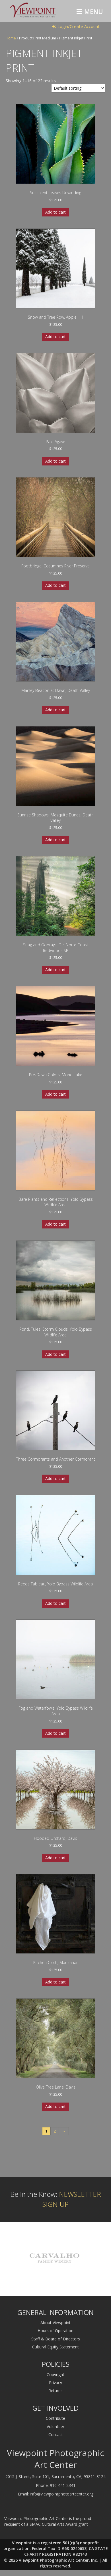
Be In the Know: (55, 2199)
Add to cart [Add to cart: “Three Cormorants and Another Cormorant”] (55, 1478)
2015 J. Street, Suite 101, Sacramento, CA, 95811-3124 (55, 2476)
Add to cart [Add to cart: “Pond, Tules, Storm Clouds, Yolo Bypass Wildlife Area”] (55, 1354)
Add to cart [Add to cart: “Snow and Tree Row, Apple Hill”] (55, 336)
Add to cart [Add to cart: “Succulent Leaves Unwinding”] (55, 212)
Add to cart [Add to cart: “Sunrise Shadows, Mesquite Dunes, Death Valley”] (55, 839)
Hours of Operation (55, 2330)
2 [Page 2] (55, 2131)
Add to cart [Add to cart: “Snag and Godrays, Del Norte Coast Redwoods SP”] (55, 969)
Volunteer (55, 2426)
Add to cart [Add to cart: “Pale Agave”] (55, 461)
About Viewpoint (55, 2322)
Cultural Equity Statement (55, 2347)
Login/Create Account (76, 26)
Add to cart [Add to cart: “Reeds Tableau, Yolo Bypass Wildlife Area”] (55, 1603)
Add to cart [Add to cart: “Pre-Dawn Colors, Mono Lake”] (55, 1094)
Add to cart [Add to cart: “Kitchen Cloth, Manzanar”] (55, 1982)
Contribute (55, 2418)
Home (11, 38)
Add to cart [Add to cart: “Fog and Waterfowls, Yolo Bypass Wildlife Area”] (55, 1733)
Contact (55, 2434)
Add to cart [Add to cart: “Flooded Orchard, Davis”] (55, 1857)
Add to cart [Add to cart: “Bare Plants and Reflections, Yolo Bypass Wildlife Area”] (55, 1224)
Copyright (55, 2374)
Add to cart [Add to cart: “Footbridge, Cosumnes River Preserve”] (55, 585)
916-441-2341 (62, 2485)
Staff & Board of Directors (55, 2339)
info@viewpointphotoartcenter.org (61, 2494)
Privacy (55, 2382)
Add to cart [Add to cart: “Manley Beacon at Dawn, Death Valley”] (55, 709)
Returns (55, 2390)
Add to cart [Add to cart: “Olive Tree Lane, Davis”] (55, 2106)
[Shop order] (78, 88)
